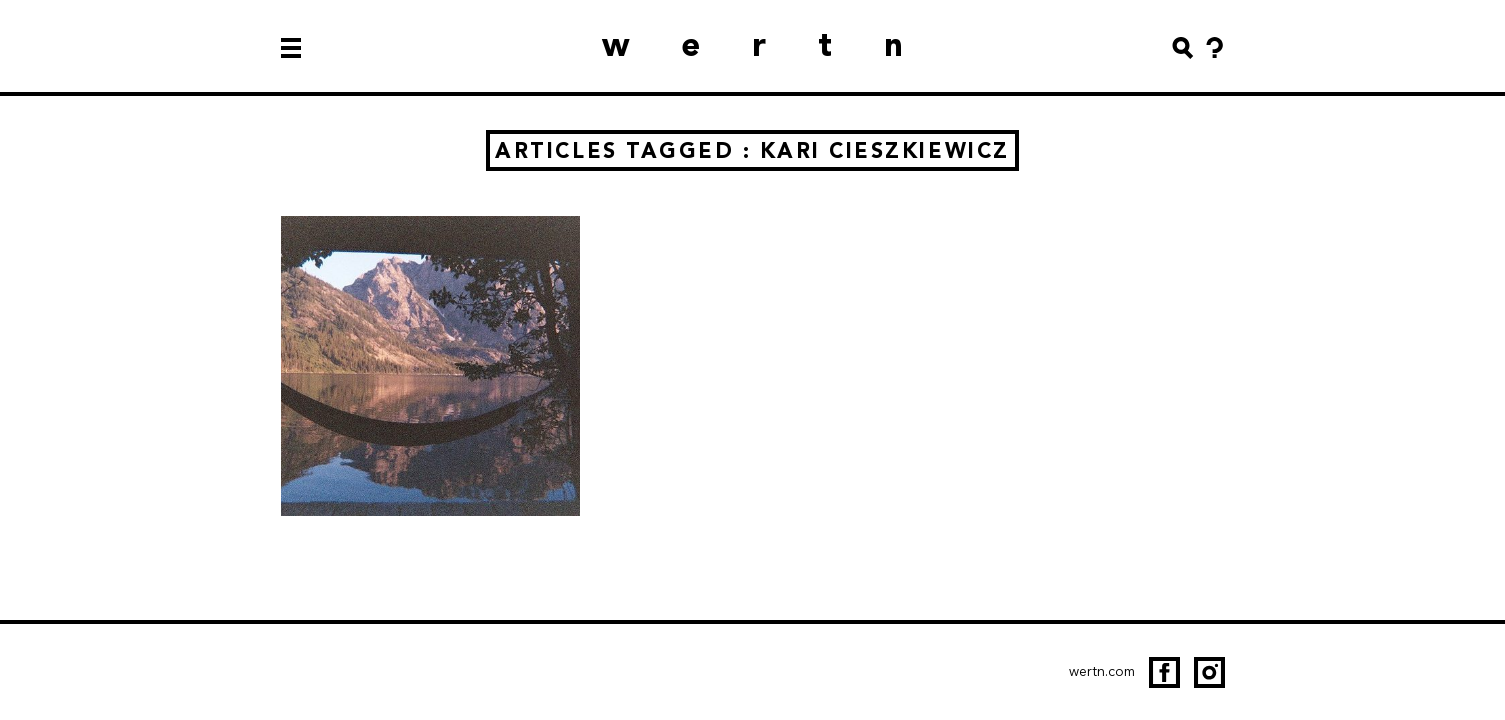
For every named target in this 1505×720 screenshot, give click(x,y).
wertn (779, 44)
